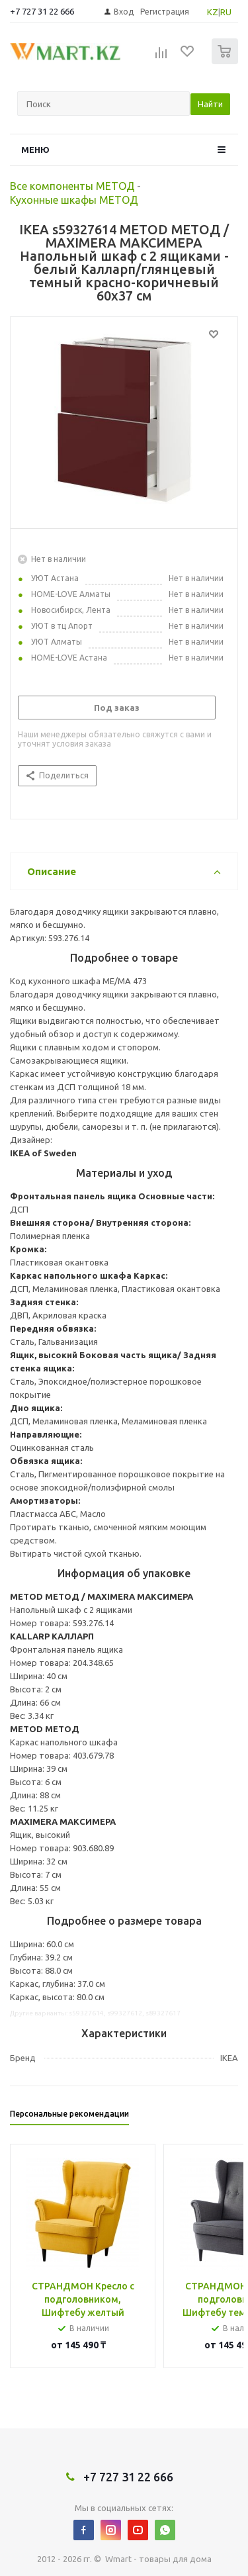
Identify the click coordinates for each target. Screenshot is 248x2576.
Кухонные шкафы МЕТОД (74, 200)
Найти (210, 104)
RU (225, 12)
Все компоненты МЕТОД (72, 186)
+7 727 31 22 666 (42, 11)
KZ (212, 12)
